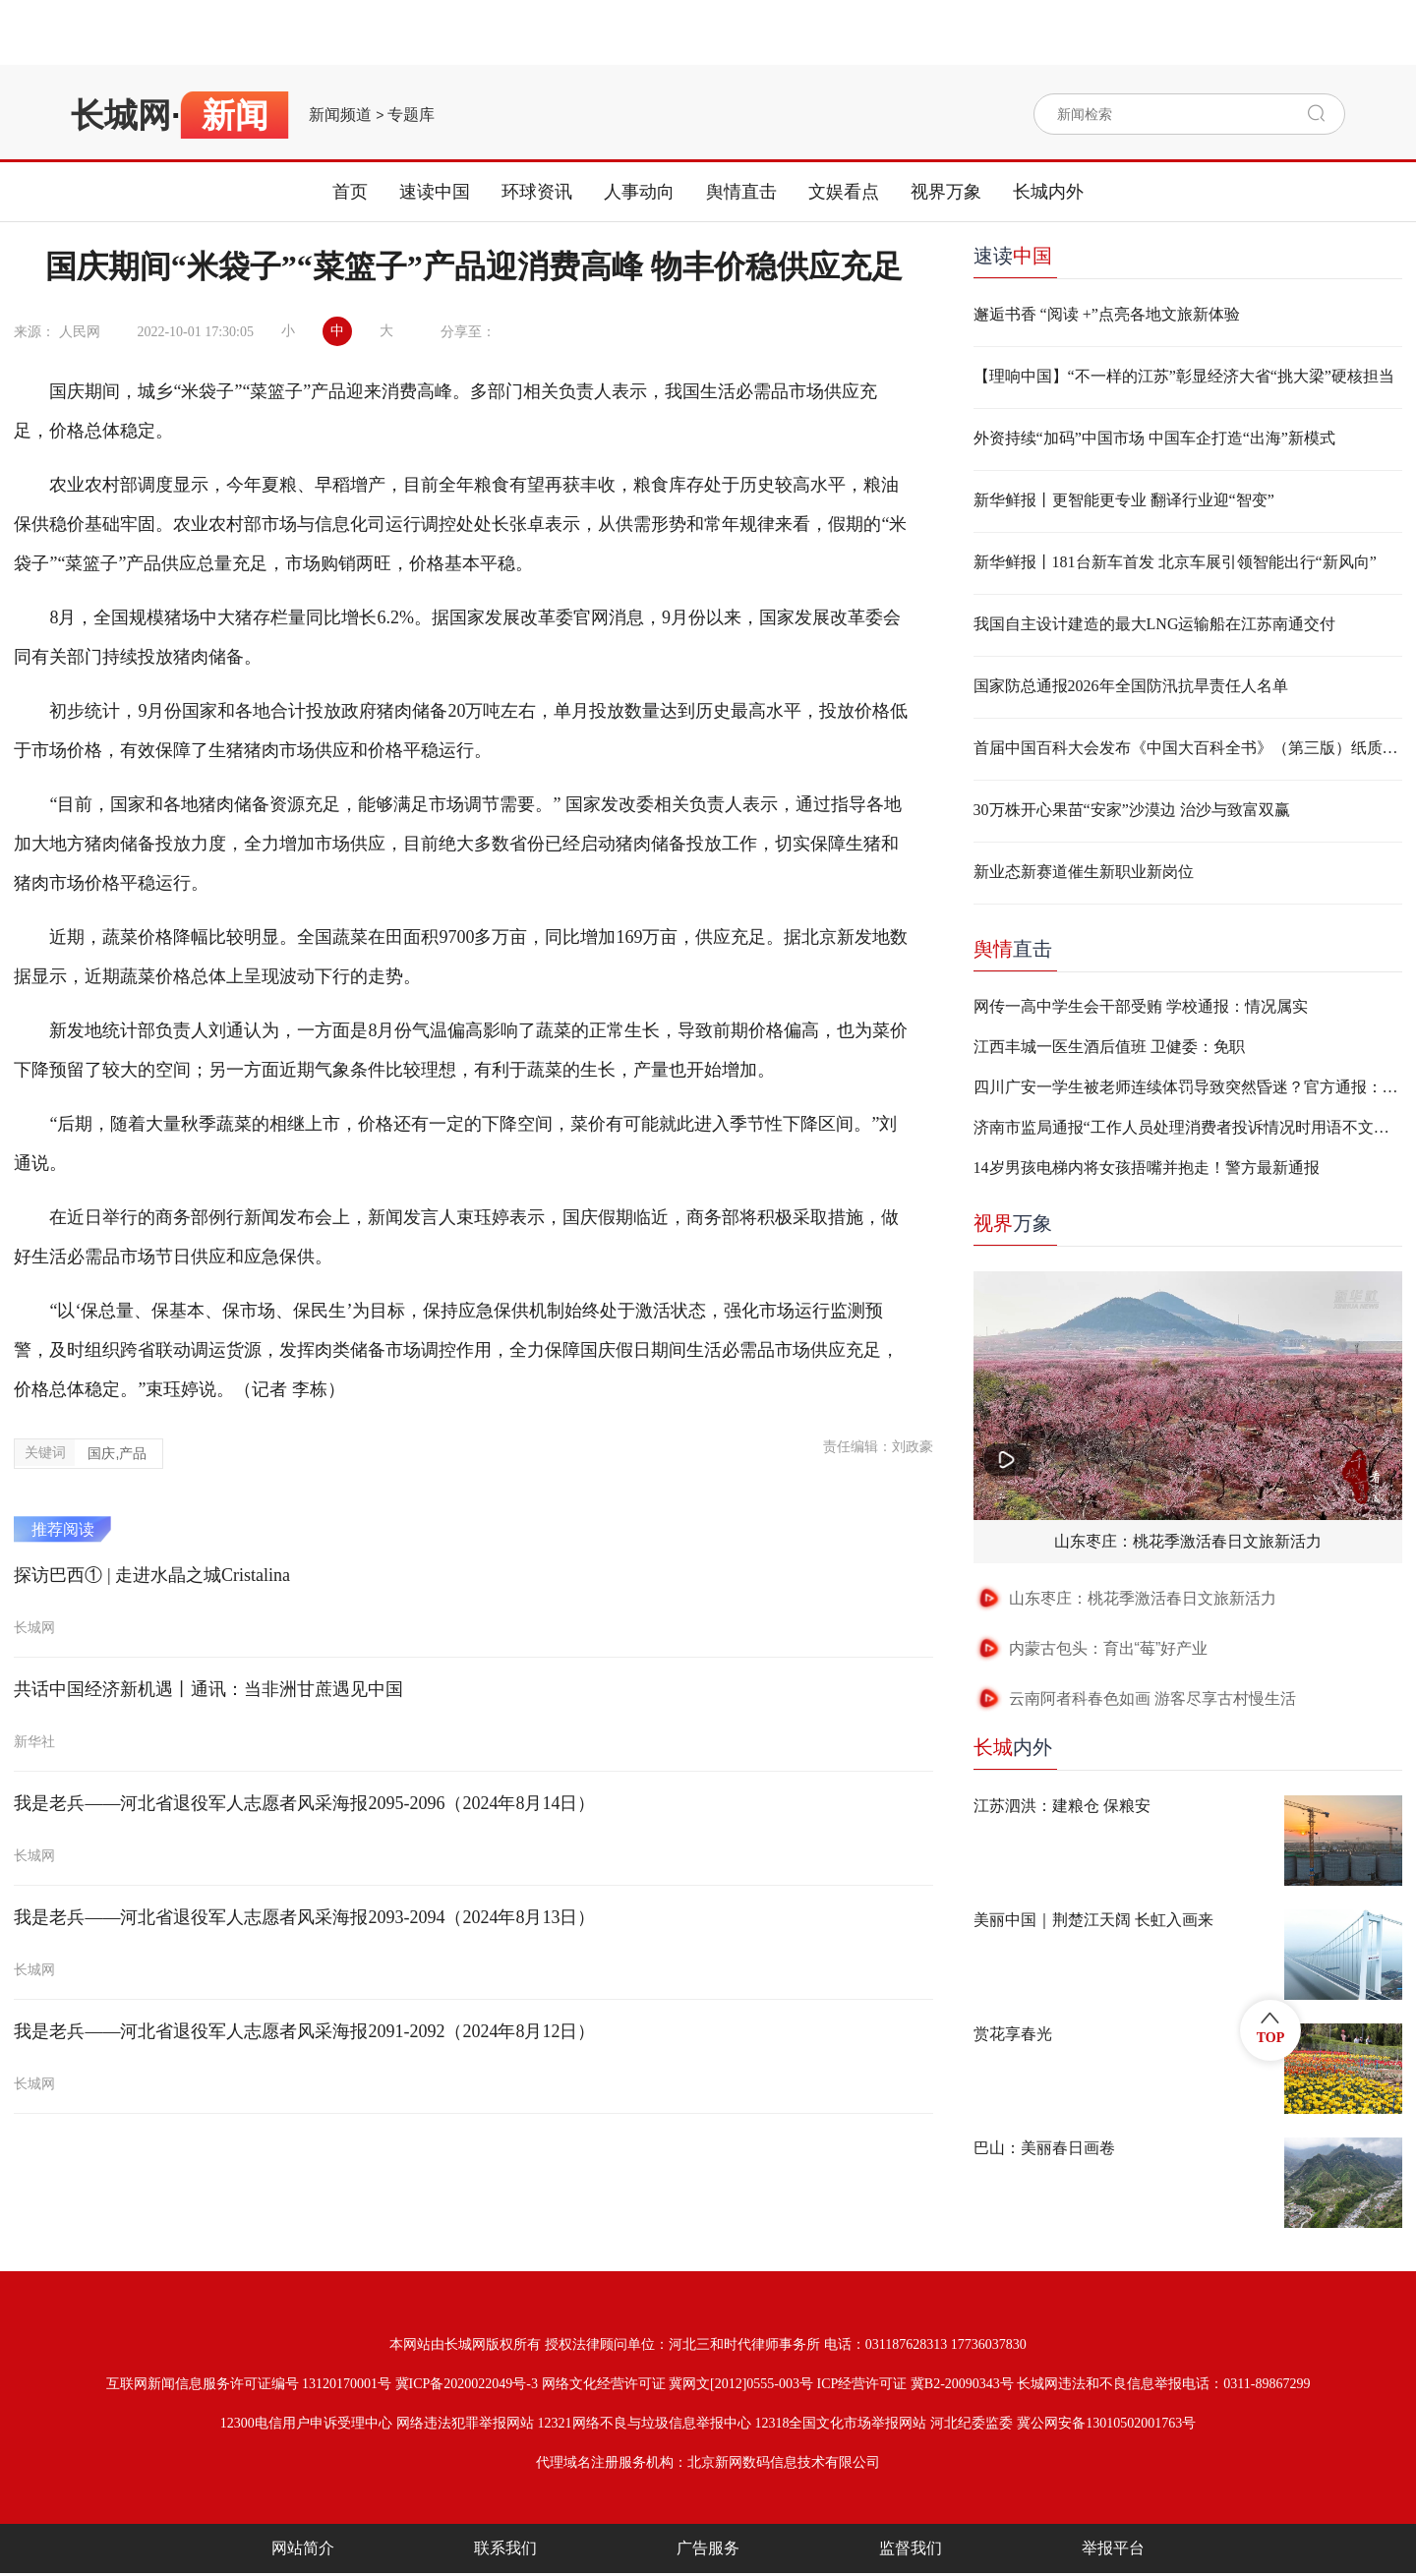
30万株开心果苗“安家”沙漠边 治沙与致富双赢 (1132, 809)
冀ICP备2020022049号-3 (466, 2383)
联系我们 (505, 2548)
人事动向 (639, 192)
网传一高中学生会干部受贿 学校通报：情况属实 (1141, 1006)
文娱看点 (843, 192)
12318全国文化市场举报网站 (840, 2423)
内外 (1013, 1747)
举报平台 (1113, 2548)
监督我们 (910, 2548)
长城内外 (1048, 192)
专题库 (411, 115)
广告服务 (708, 2548)
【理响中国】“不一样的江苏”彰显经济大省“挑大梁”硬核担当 (1184, 376)
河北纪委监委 (971, 2423)
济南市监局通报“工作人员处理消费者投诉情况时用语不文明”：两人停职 (1188, 1127)
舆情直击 (741, 192)
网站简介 (302, 2548)
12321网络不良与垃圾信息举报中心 (644, 2423)
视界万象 (946, 192)
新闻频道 (340, 115)
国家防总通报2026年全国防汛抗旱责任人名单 (1131, 685)
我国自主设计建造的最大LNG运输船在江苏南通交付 (1155, 623)
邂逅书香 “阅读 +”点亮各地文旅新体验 (1107, 314)
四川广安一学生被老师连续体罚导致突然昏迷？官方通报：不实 (1188, 1087)
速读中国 (434, 192)
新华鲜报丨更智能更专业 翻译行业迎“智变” (1124, 500)
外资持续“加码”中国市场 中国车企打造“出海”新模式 (1154, 438)
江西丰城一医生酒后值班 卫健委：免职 (1109, 1046)
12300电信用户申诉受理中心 (306, 2423)
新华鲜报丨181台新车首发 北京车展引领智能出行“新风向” (1175, 562)
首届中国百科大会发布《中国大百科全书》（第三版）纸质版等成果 (1188, 747)
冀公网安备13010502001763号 (1106, 2423)
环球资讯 (537, 192)
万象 (1013, 1223)
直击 (1013, 949)
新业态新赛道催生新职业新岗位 (1084, 871)
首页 (350, 192)
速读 (1013, 255)
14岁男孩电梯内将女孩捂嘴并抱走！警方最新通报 (1147, 1167)
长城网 (121, 115)
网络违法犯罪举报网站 (465, 2423)
